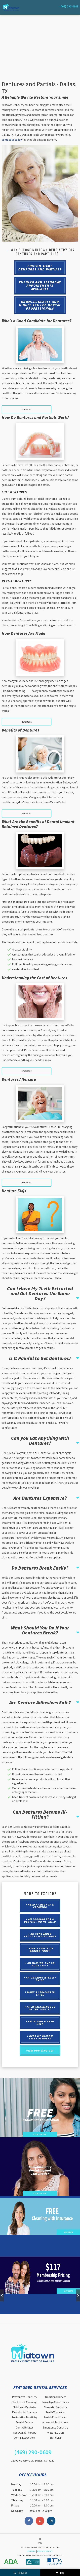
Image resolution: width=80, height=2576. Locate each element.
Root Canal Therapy (24, 2432)
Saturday (17, 2511)
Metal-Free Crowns (55, 2417)
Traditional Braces (55, 2397)
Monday (16, 2484)
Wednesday (18, 2495)
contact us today (12, 140)
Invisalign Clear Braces (55, 2402)
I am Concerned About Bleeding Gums (40, 1935)
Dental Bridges (24, 2427)
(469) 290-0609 (69, 6)
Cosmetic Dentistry (55, 2407)
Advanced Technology (55, 2422)
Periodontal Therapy (24, 2412)
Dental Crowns (24, 2422)
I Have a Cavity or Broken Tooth (40, 1949)
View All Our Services (55, 2435)
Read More (27, 409)
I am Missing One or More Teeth (40, 1964)
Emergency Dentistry (55, 2427)
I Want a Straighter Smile (40, 1993)
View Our (40, 2050)
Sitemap (31, 2551)
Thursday (17, 2500)
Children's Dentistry (25, 2407)
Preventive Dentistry (24, 2397)
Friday (15, 2505)
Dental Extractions (24, 2437)
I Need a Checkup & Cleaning (40, 1906)
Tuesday (16, 2490)
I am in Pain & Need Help (40, 2022)
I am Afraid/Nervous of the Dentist (40, 2008)
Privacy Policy (45, 2551)
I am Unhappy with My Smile (40, 1979)
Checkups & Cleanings (24, 2402)
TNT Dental (57, 2555)
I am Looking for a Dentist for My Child (40, 1920)
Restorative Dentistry (24, 2417)
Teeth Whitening (55, 2412)
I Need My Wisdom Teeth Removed (40, 2037)
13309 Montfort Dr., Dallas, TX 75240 (32, 2460)
